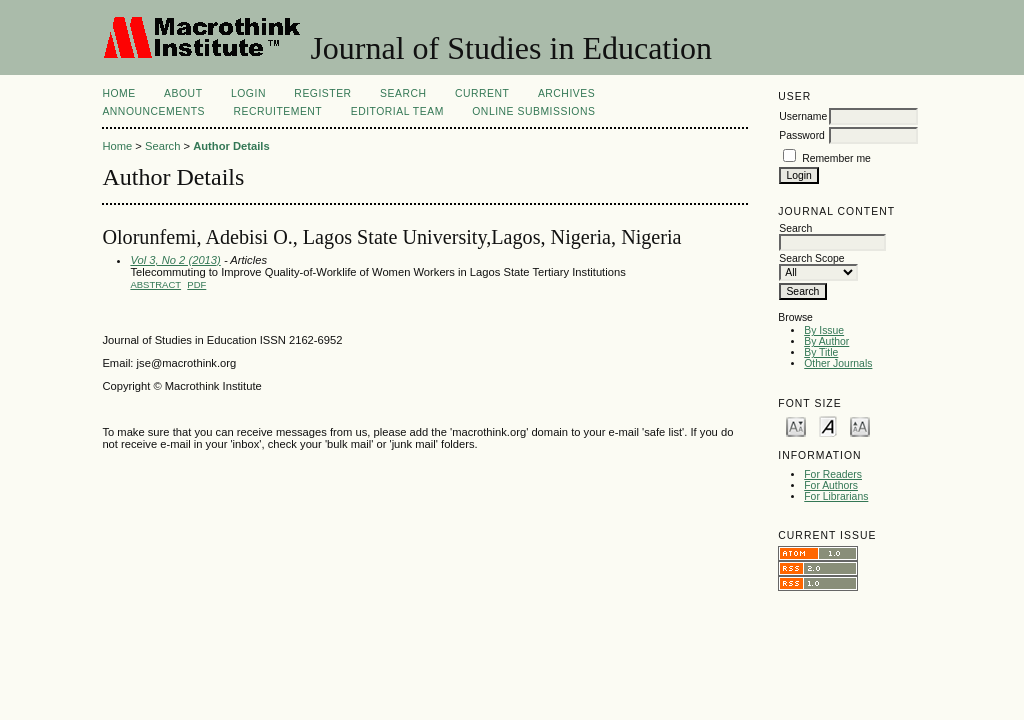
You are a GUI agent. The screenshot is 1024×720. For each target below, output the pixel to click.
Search (403, 93)
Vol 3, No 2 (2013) (175, 260)
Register (322, 93)
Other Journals (838, 363)
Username (803, 116)
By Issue (824, 330)
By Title (821, 352)
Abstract (155, 284)
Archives (566, 93)
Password (802, 135)
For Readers (833, 474)
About (183, 93)
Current (482, 93)
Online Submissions (533, 111)
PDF (196, 284)
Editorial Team (397, 111)
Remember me (836, 158)
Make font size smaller (796, 425)
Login (248, 93)
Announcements (153, 111)
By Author (826, 341)
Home (118, 93)
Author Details (231, 146)
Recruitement (277, 111)
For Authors (831, 485)
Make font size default (828, 425)
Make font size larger (860, 425)
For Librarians (836, 496)
